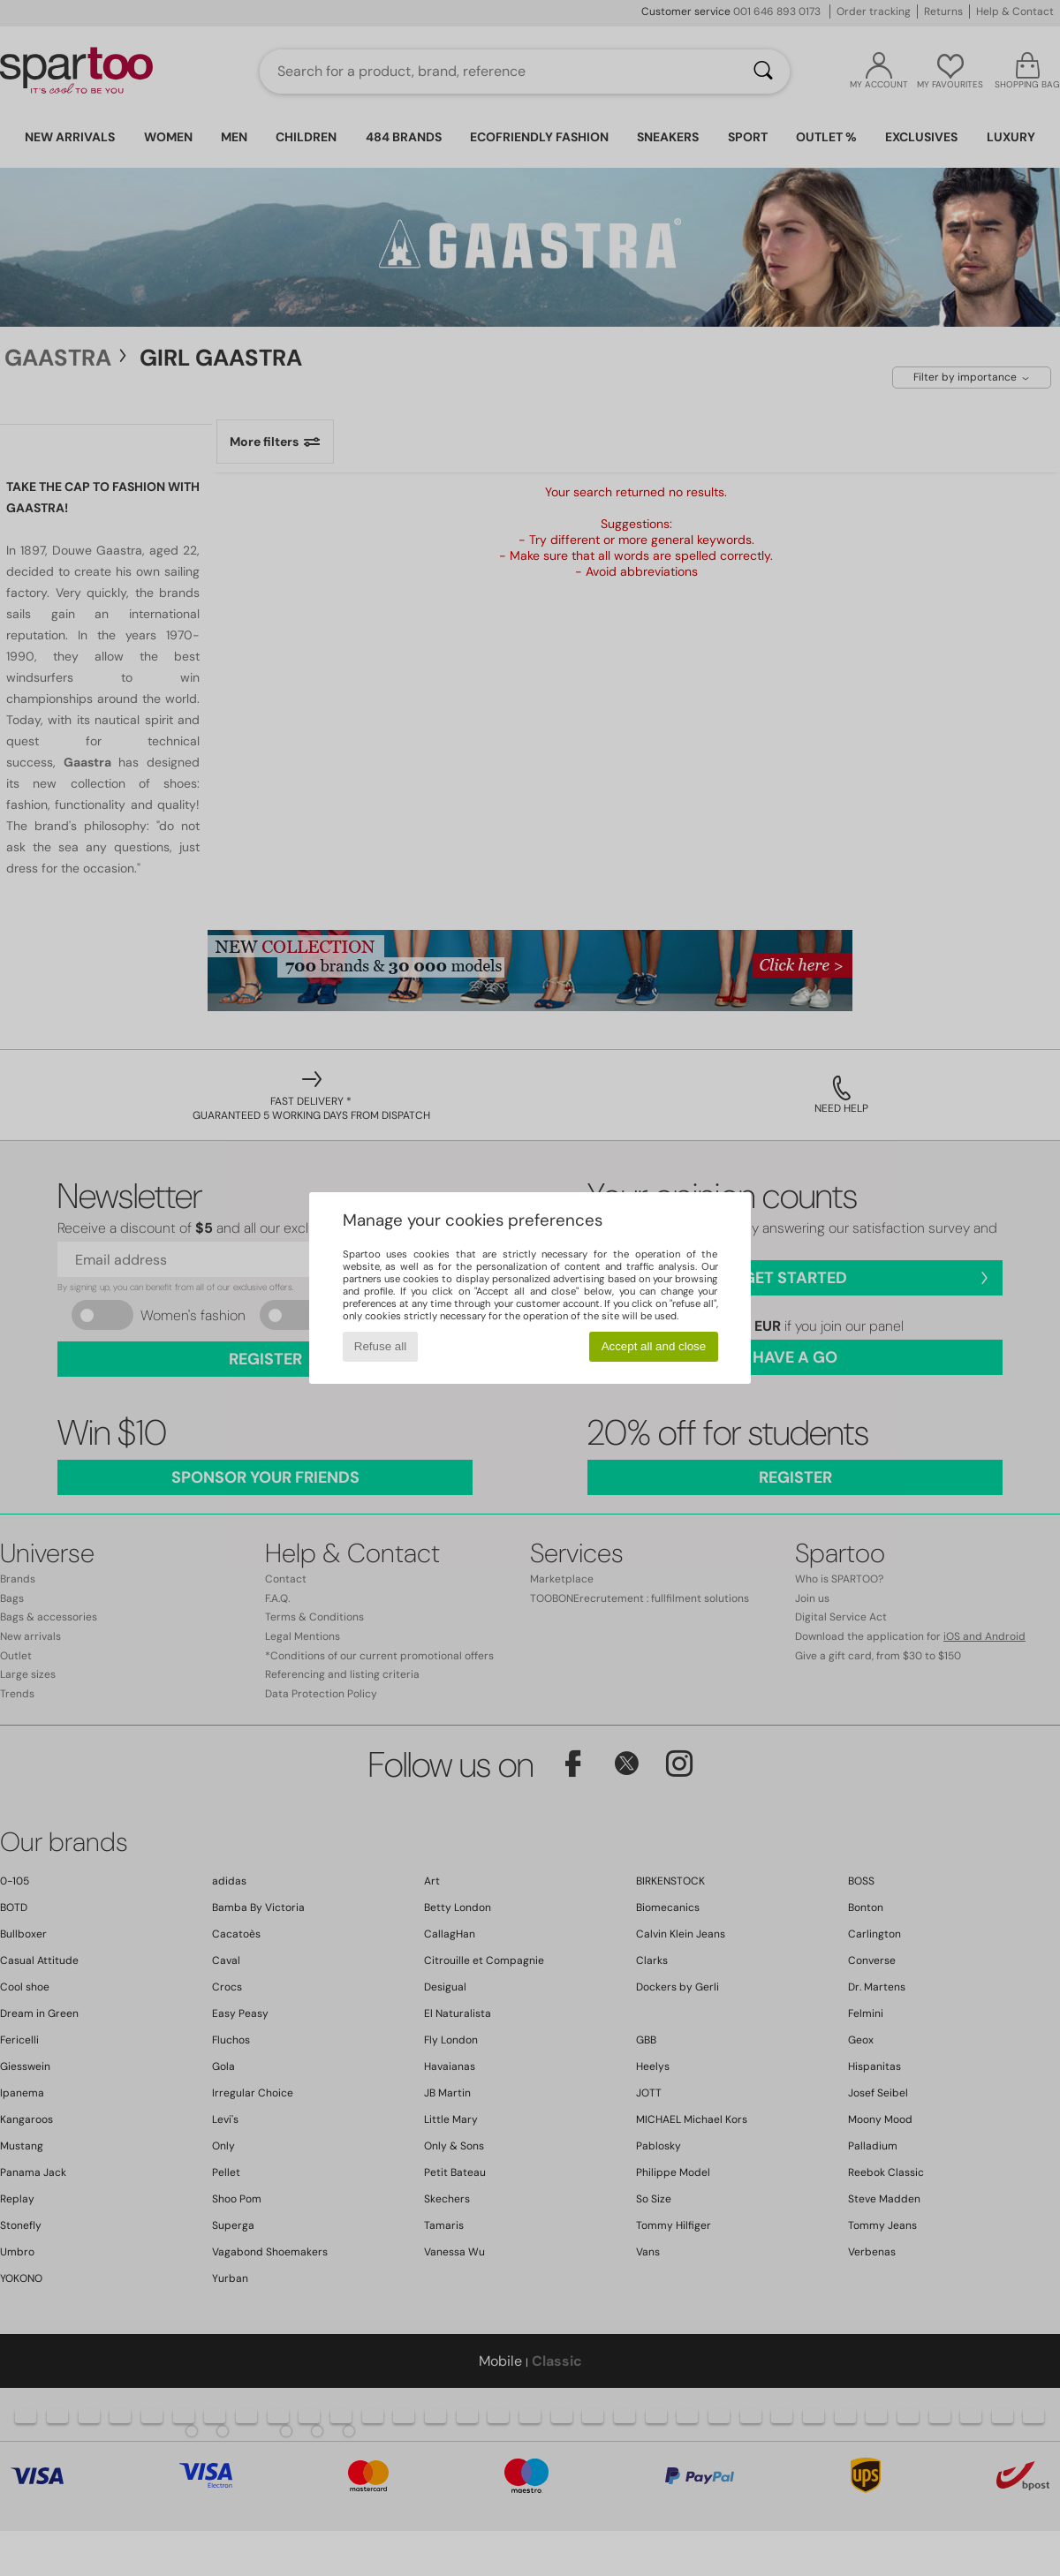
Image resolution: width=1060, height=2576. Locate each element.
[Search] (763, 71)
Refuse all (380, 1346)
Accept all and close (654, 1346)
